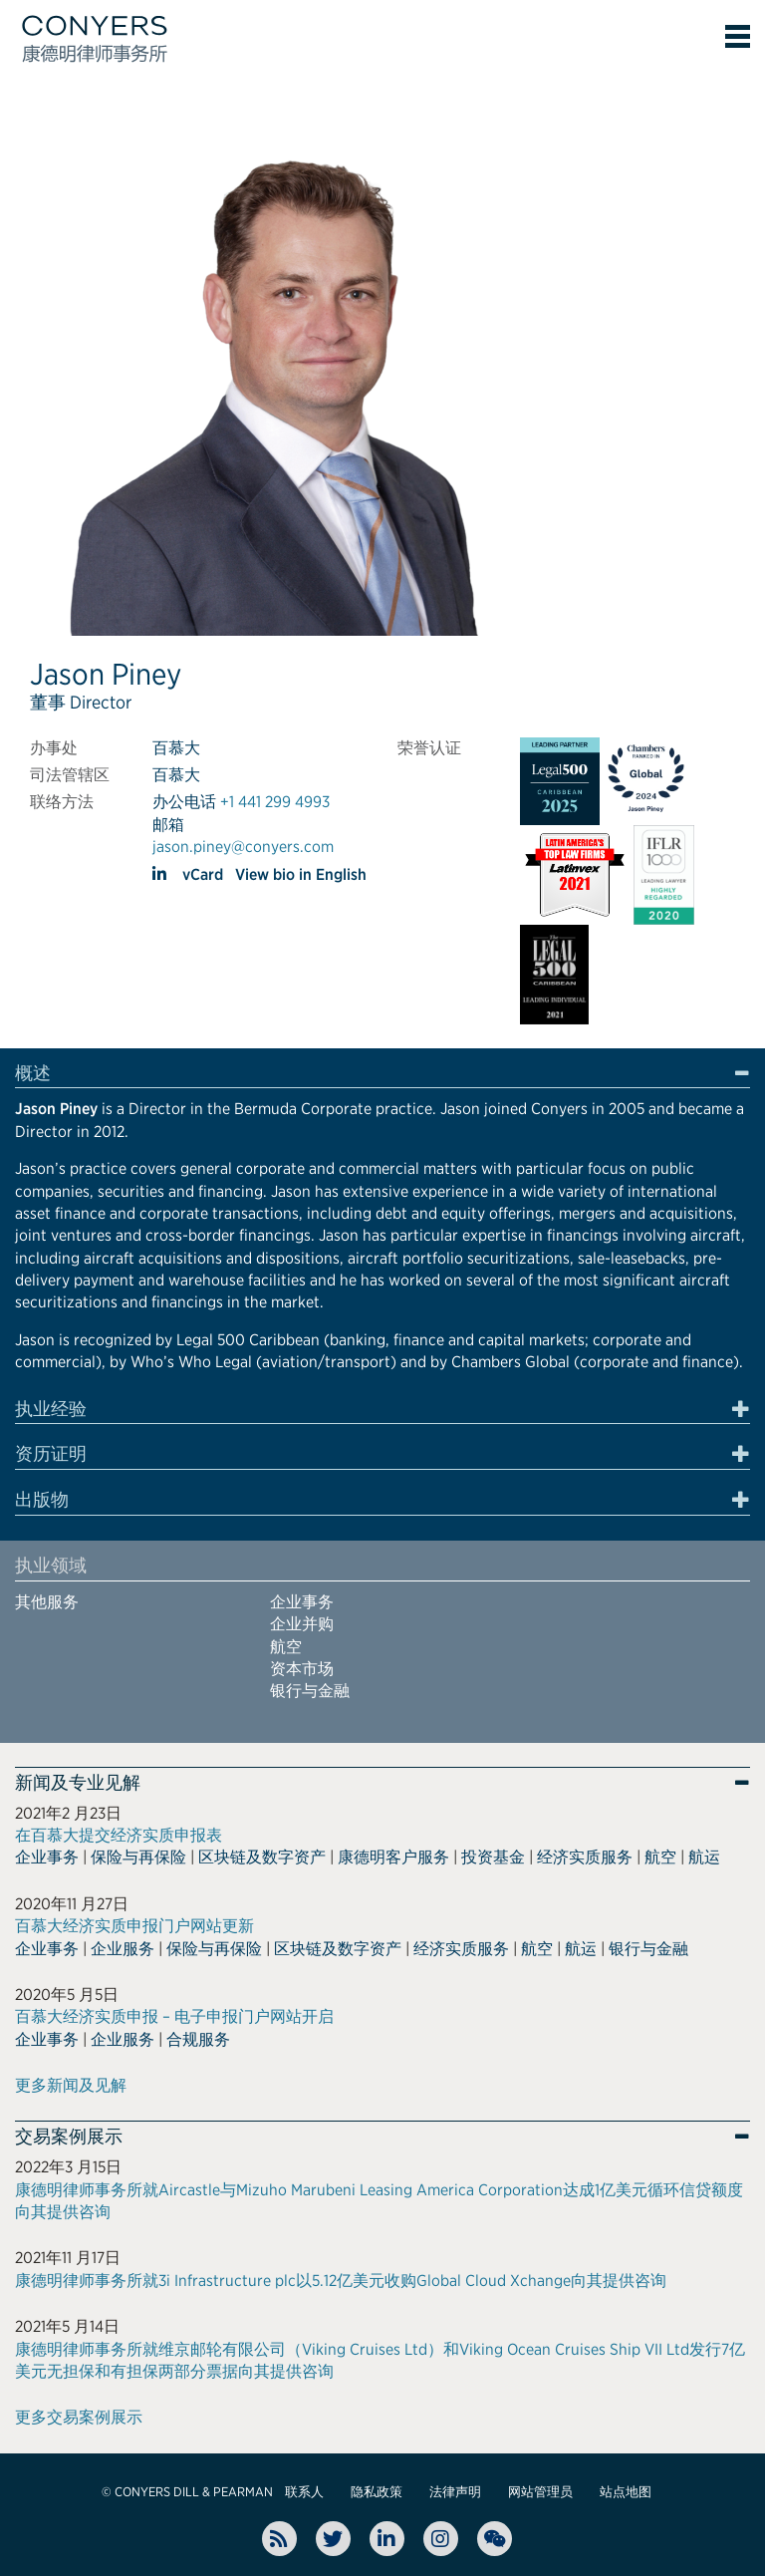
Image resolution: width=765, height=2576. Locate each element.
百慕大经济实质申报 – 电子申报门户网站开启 (174, 2016)
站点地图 (625, 2491)
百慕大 (176, 747)
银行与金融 (310, 1690)
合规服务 (198, 2039)
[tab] (382, 1076)
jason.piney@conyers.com (243, 846)
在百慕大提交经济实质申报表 (118, 1835)
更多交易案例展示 (78, 2417)
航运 (704, 1857)
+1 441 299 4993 (275, 801)
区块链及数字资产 (262, 1857)
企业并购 (302, 1623)
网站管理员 (540, 2491)
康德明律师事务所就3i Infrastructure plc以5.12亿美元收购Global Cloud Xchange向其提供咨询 (340, 2280)
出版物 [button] (42, 1500)
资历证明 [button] (51, 1454)
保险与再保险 (138, 1857)
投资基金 (493, 1857)
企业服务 (122, 1948)
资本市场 (302, 1668)
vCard (202, 874)
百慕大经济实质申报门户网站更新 (134, 1925)
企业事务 (302, 1601)
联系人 (304, 2491)
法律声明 (455, 2491)
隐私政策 (376, 2491)
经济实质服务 (585, 1857)
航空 (286, 1646)
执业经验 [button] (51, 1409)
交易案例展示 (69, 2137)
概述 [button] (33, 1073)
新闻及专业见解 (77, 1783)
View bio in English (301, 874)
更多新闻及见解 (71, 2085)
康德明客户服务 (393, 1857)
